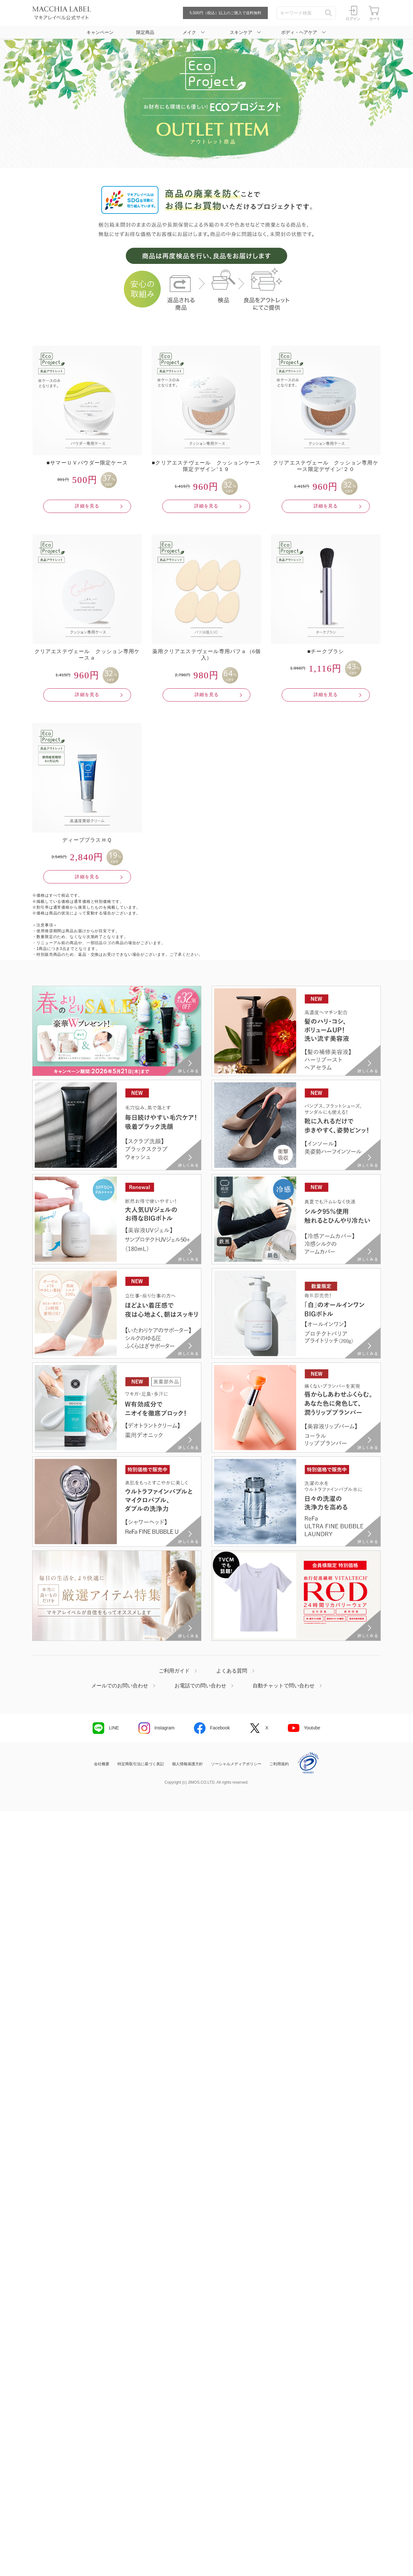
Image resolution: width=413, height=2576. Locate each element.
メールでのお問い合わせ (119, 1685)
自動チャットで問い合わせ (284, 1685)
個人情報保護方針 (187, 1764)
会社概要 (101, 1764)
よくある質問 (231, 1671)
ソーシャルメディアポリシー (236, 1764)
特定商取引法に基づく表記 (140, 1764)
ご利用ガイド (174, 1671)
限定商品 (145, 32)
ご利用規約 (279, 1764)
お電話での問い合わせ (200, 1685)
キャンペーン (100, 32)
